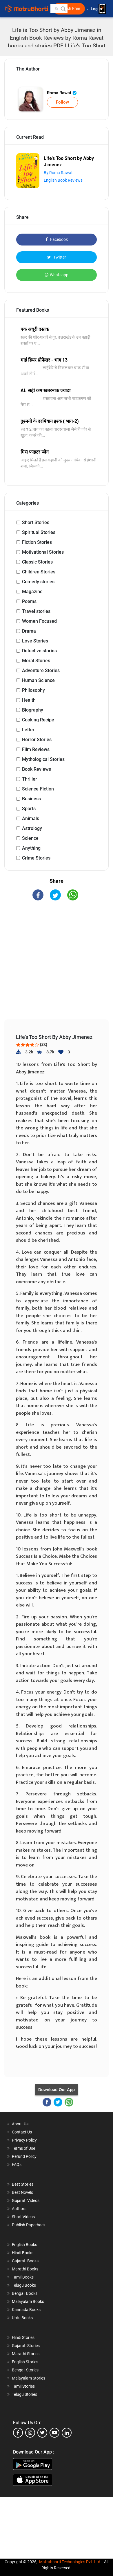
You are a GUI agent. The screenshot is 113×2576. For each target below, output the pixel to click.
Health (29, 700)
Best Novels (22, 2192)
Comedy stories (38, 581)
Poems (29, 601)
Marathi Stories (25, 2353)
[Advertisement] (58, 965)
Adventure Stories (41, 670)
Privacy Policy (24, 2140)
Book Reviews (36, 769)
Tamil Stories (23, 2386)
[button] (63, 8)
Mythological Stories (43, 759)
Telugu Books (24, 2285)
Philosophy (33, 690)
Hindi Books (22, 2252)
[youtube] (54, 2433)
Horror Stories (37, 739)
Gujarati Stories (26, 2345)
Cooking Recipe (38, 720)
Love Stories (35, 641)
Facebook (56, 239)
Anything (31, 848)
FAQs (16, 2164)
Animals (30, 818)
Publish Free (69, 9)
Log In (97, 9)
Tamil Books (23, 2277)
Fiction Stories (37, 542)
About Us (20, 2124)
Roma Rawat (62, 92)
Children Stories (38, 572)
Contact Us (22, 2132)
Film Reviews (36, 749)
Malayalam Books (28, 2301)
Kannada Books (26, 2309)
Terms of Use (23, 2148)
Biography (32, 710)
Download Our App (56, 2089)
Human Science (38, 680)
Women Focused (39, 621)
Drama (29, 631)
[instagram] (30, 2433)
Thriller (29, 779)
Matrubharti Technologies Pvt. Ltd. (70, 2561)
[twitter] (42, 2433)
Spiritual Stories (38, 532)
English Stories (25, 2362)
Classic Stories (37, 562)
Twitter (56, 257)
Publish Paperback (28, 2225)
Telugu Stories (24, 2394)
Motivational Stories (43, 552)
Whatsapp (56, 274)
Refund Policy (24, 2156)
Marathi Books (25, 2269)
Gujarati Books (25, 2261)
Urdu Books (22, 2317)
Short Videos (23, 2216)
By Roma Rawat (58, 172)
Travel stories (36, 611)
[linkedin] (67, 2433)
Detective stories (39, 651)
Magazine (32, 591)
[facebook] (18, 2433)
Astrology (32, 828)
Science (30, 838)
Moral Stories (36, 660)
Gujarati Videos (25, 2200)
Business (31, 798)
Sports (29, 808)
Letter (28, 729)
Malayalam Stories (28, 2378)
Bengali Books (24, 2293)
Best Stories (22, 2184)
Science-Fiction (38, 789)
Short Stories (35, 522)
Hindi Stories (23, 2337)
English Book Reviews (63, 180)
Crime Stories (36, 858)
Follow (62, 102)
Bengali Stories (25, 2370)
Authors (19, 2208)
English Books (24, 2244)
